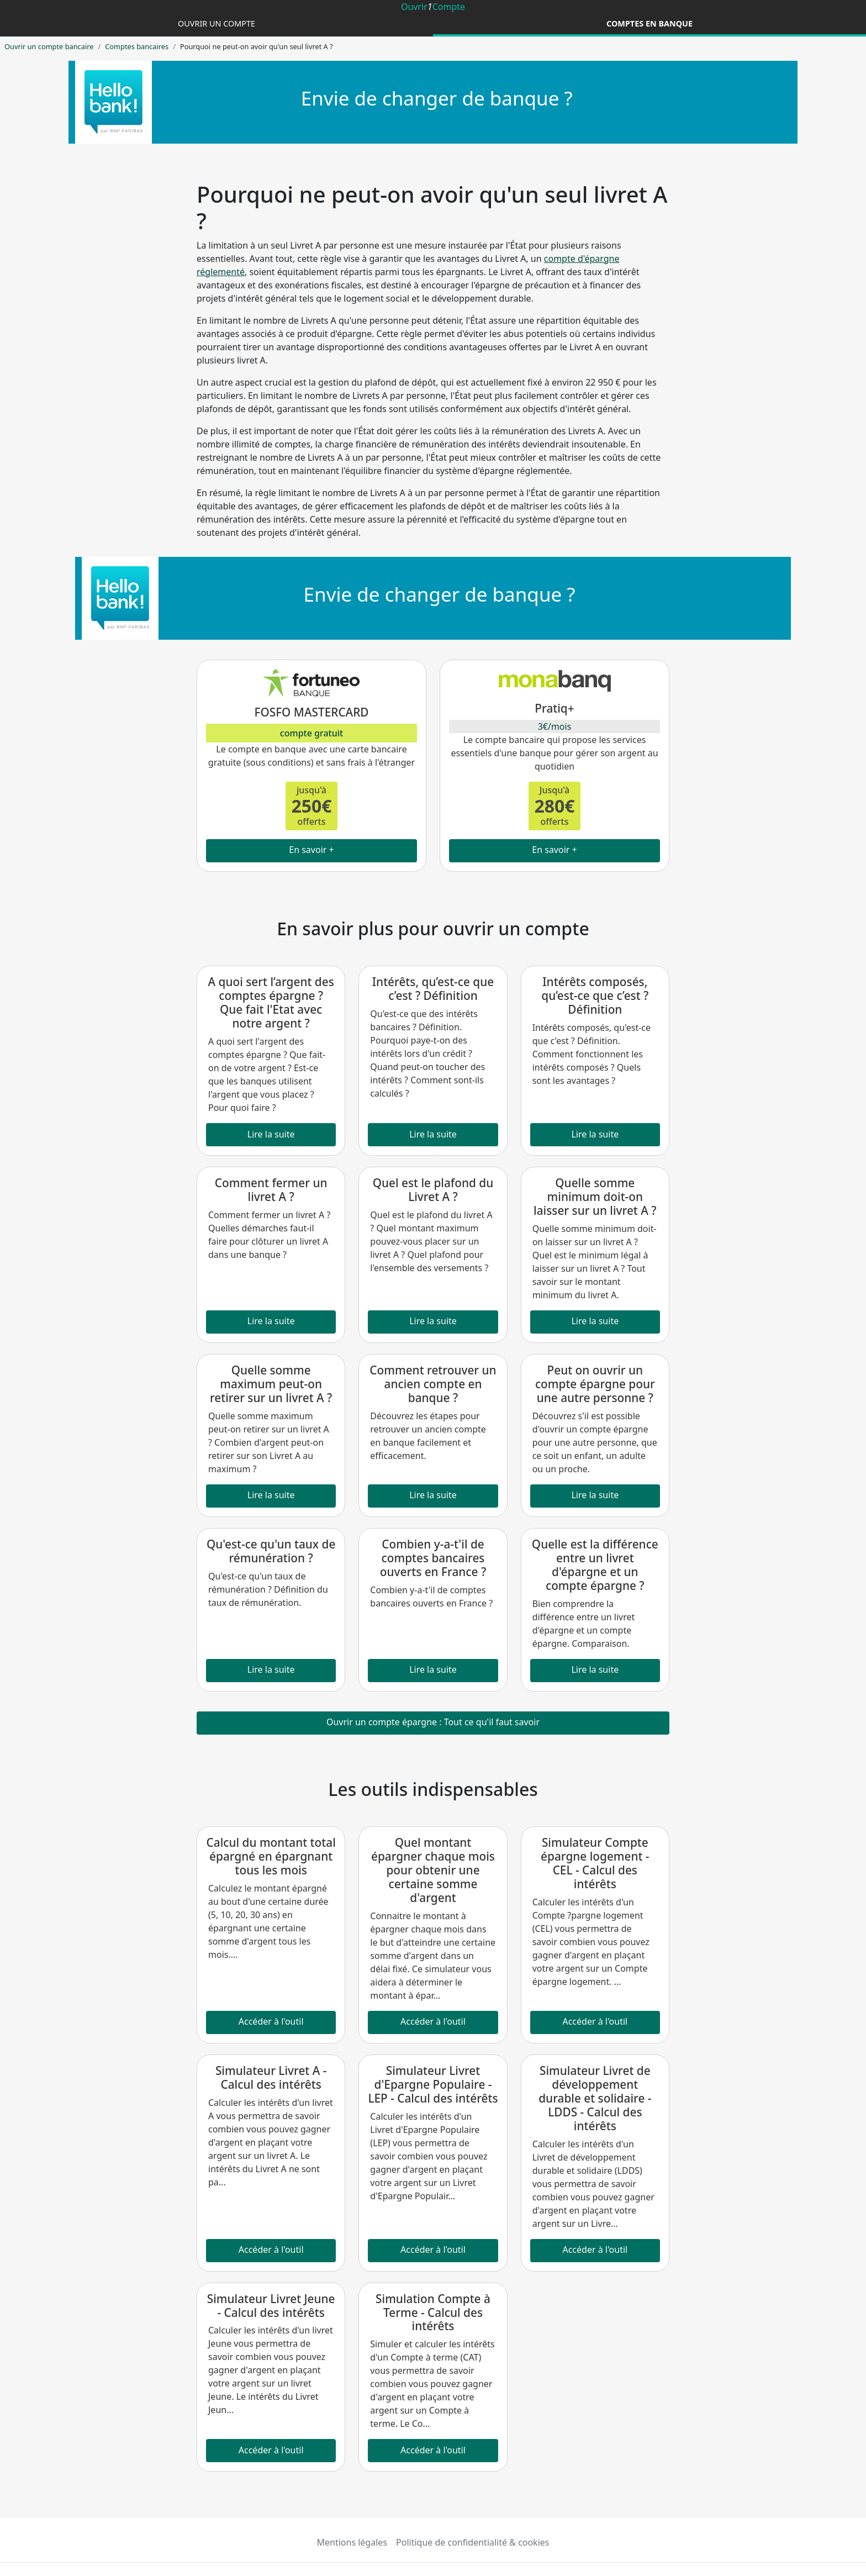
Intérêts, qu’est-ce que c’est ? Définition (433, 988)
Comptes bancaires (136, 46)
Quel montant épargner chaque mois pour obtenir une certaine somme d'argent (433, 1870)
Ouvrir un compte (216, 23)
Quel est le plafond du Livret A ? (433, 1189)
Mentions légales (352, 2542)
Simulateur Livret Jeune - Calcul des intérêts (271, 2305)
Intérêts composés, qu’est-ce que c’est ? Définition (594, 995)
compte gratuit (311, 733)
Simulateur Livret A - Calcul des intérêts (271, 2077)
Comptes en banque (649, 23)
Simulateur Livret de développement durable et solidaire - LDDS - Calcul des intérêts (594, 2098)
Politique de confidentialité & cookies (472, 2542)
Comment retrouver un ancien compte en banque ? (432, 1383)
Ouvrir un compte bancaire (48, 46)
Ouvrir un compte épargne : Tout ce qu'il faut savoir (433, 1722)
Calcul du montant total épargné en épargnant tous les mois (271, 1856)
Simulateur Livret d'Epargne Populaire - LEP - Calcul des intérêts (433, 2084)
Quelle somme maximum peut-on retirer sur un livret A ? (271, 1383)
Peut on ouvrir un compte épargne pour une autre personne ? (595, 1383)
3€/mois (555, 726)
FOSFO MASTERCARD (311, 712)
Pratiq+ (554, 708)
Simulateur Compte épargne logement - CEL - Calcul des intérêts (595, 1863)
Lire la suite (271, 1134)
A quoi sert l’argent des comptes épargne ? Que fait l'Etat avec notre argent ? (271, 1002)
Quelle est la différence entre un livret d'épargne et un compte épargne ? (595, 1564)
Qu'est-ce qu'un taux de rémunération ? (271, 1551)
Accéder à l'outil (271, 2021)
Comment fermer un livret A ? (271, 1189)
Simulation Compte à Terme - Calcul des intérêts (433, 2312)
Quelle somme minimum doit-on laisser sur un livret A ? (595, 1196)
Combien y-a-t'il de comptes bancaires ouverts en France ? (433, 1557)
